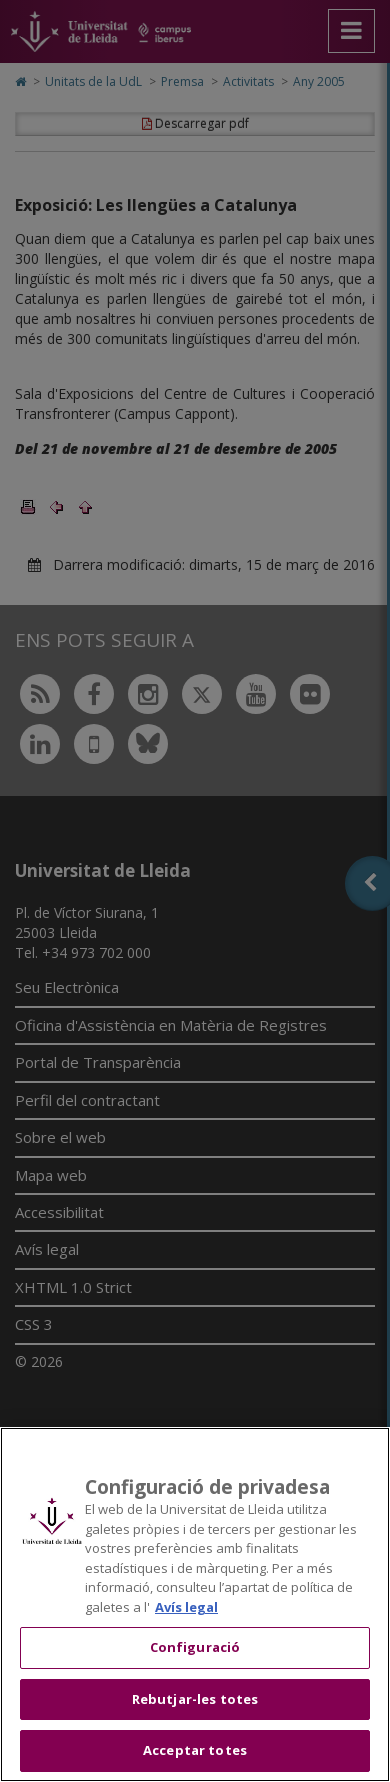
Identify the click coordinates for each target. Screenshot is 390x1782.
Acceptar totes (195, 1750)
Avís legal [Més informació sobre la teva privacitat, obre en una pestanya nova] (186, 1607)
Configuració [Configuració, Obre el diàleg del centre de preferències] (195, 1647)
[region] (195, 1604)
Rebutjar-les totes (195, 1699)
